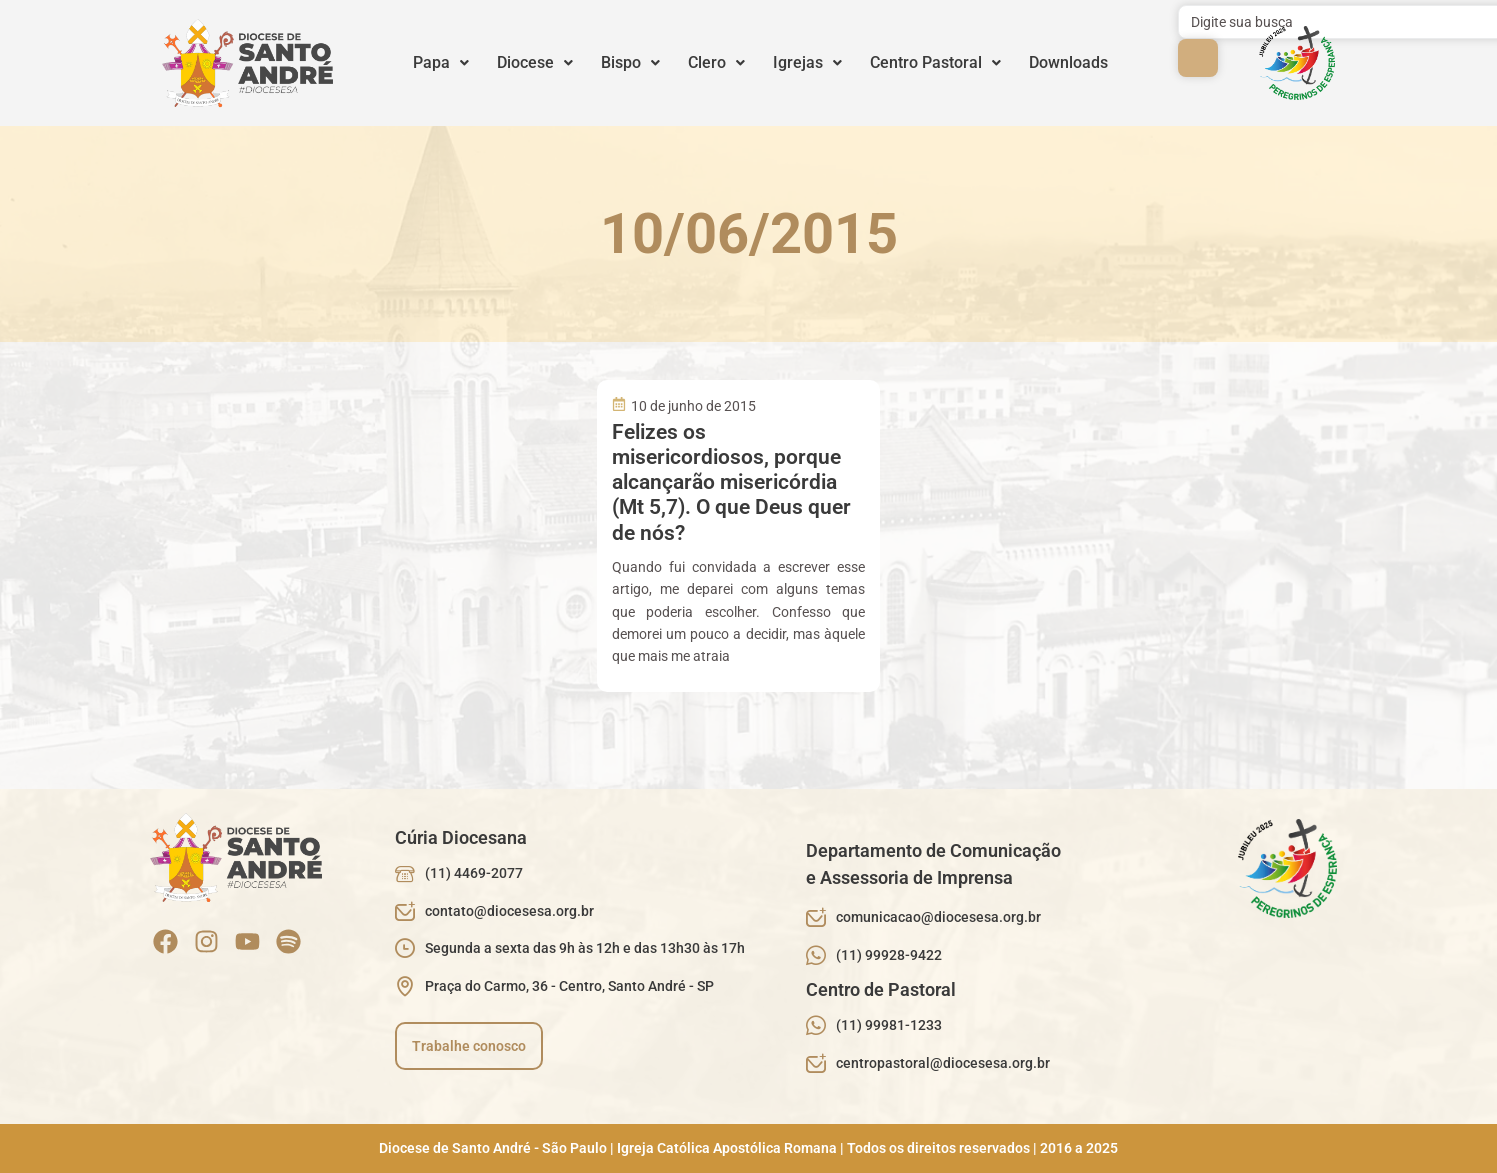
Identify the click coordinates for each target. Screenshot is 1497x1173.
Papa (441, 62)
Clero (716, 62)
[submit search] (1198, 58)
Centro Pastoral (935, 62)
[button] (441, 63)
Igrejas (807, 62)
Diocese (535, 62)
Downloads (1068, 62)
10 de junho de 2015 (693, 406)
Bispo (630, 62)
